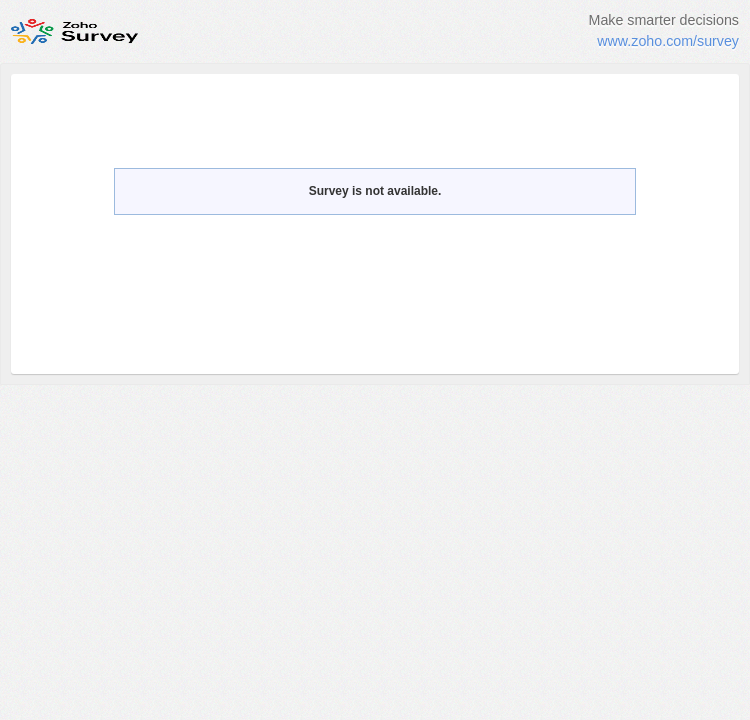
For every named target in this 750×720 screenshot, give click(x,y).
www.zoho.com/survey (668, 41)
